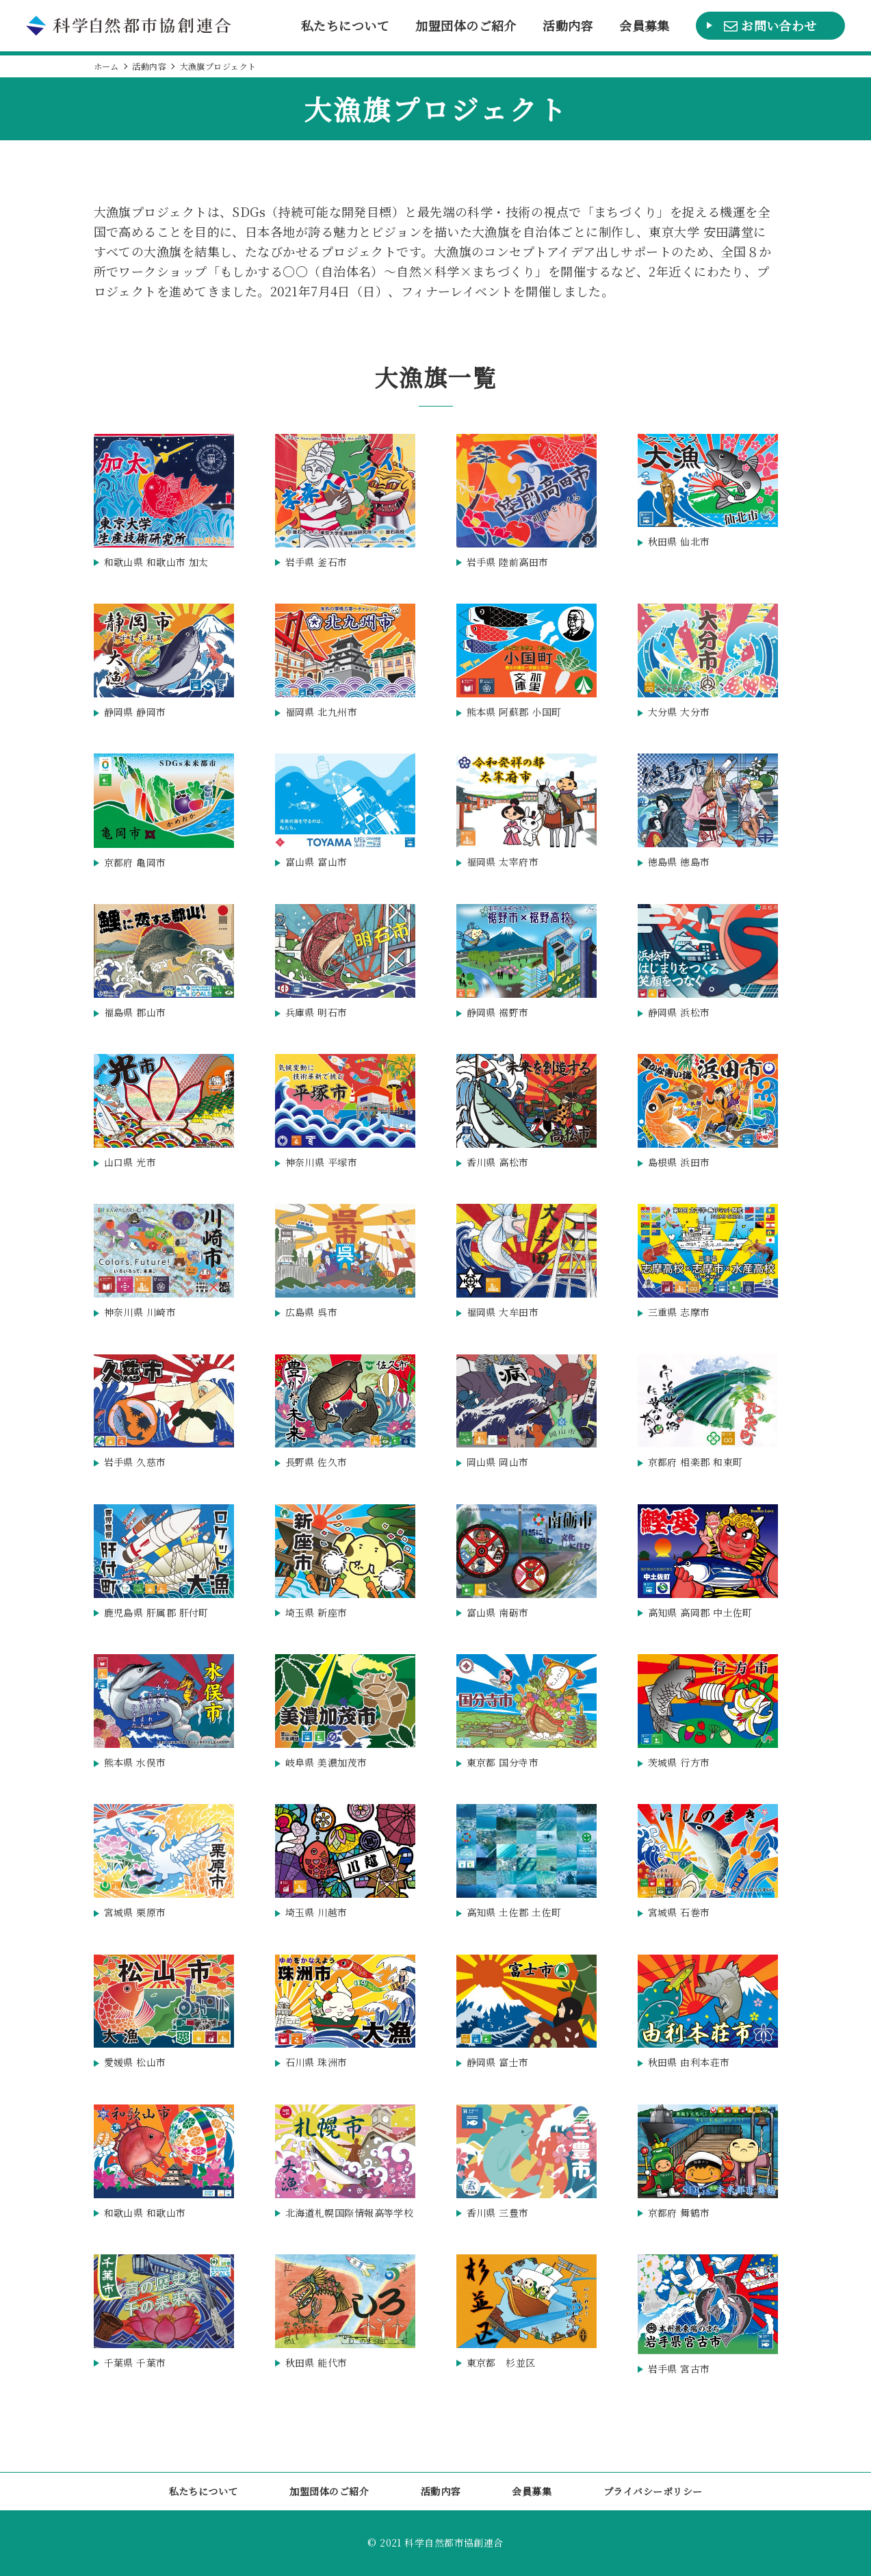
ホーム (106, 66)
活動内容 (568, 26)
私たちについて (345, 26)
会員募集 (644, 26)
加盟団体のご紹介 (466, 26)
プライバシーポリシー (653, 2491)
